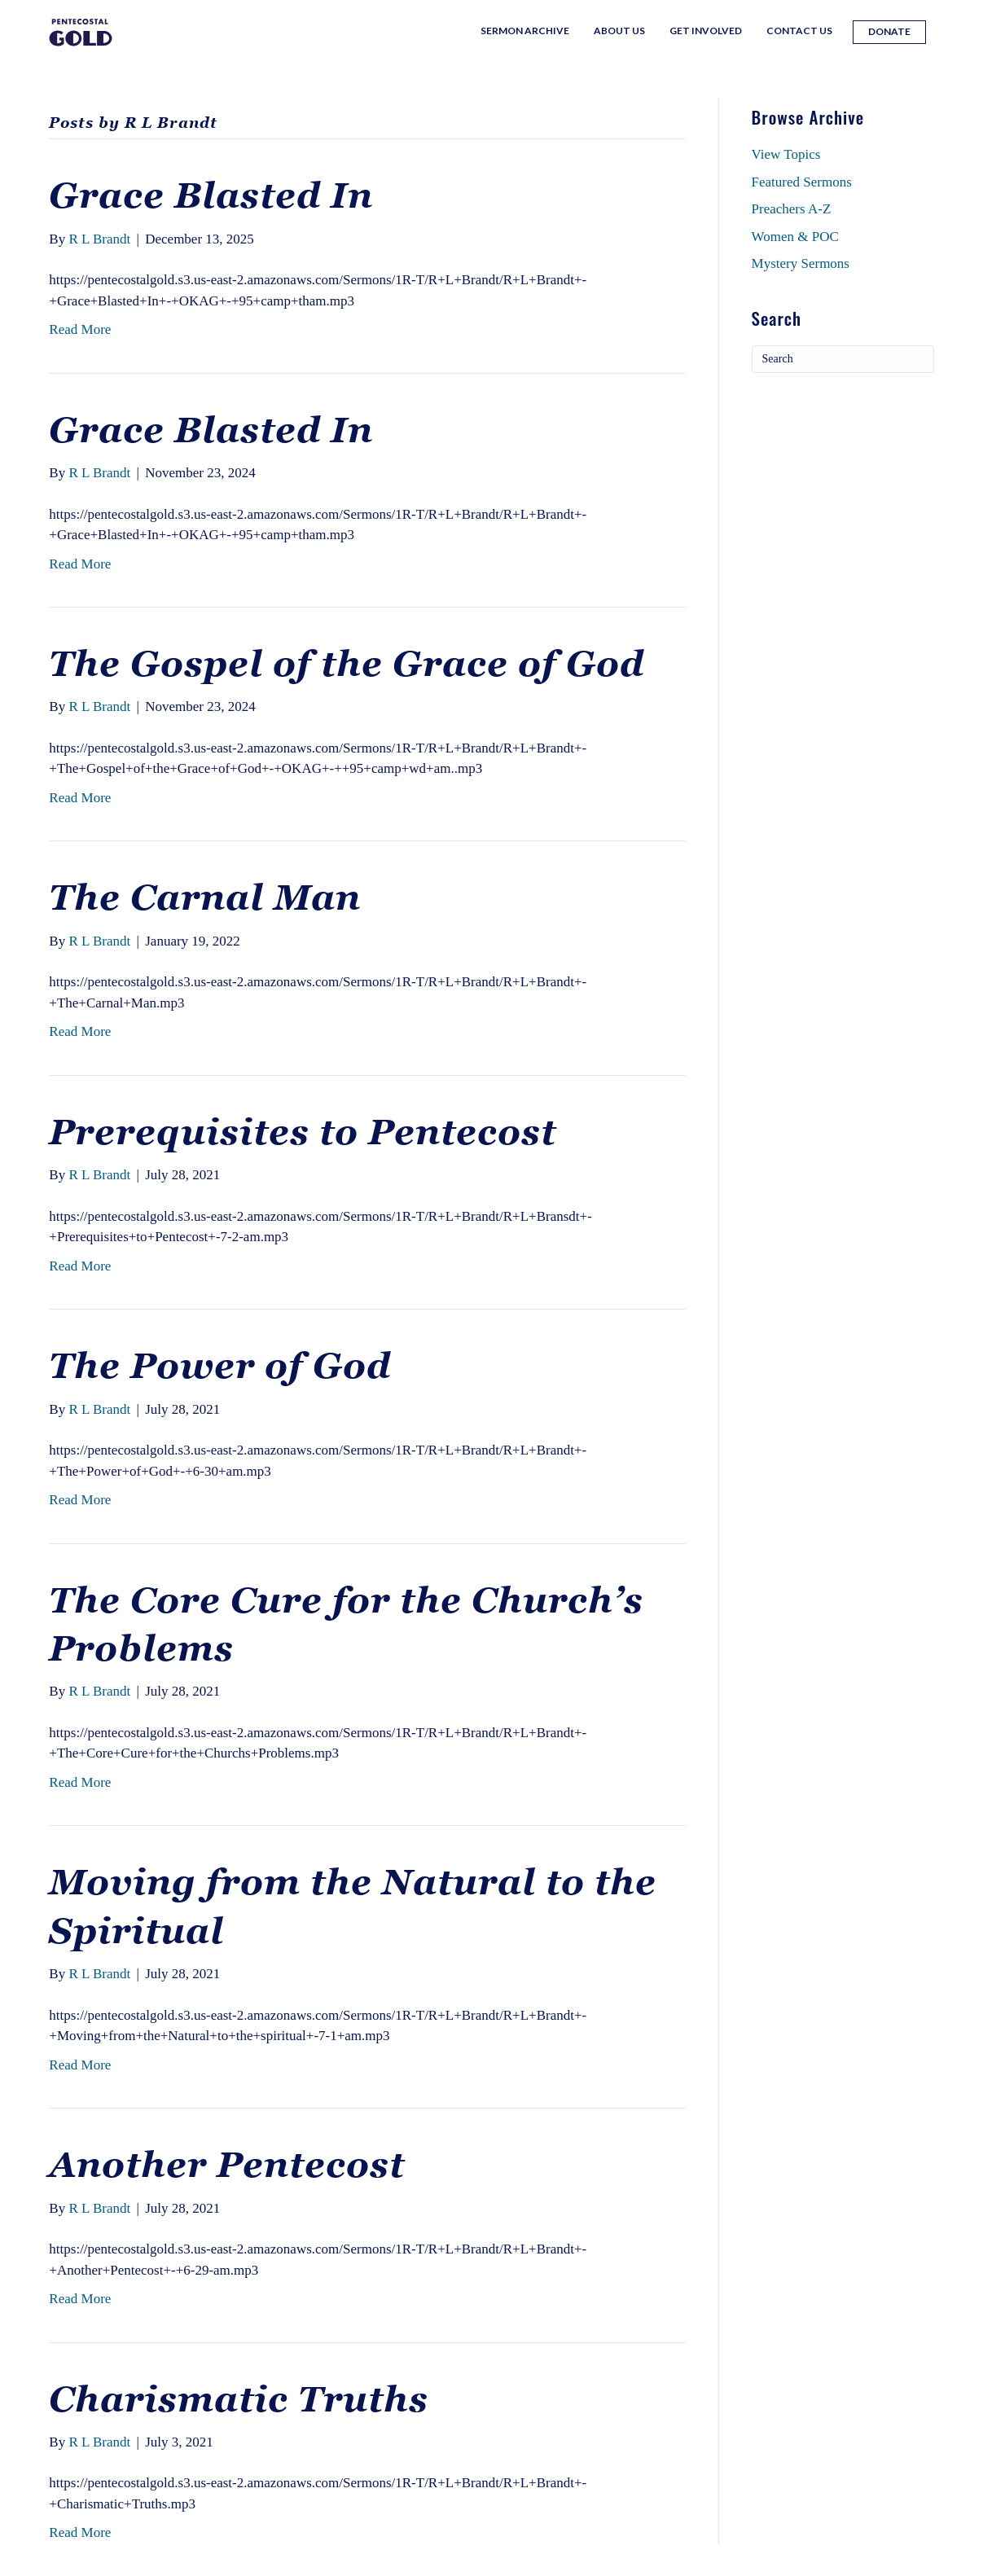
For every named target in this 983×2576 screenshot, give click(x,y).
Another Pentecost (227, 2164)
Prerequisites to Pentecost (302, 1132)
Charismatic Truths (238, 2399)
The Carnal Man (205, 897)
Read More (80, 329)
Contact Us (799, 30)
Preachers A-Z (792, 209)
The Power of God (220, 1365)
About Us (619, 30)
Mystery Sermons (800, 263)
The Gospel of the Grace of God (346, 663)
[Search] (843, 359)
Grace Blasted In (211, 195)
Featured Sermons (802, 182)
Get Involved (705, 30)
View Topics (786, 154)
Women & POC (795, 236)
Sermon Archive (525, 30)
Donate (889, 31)
